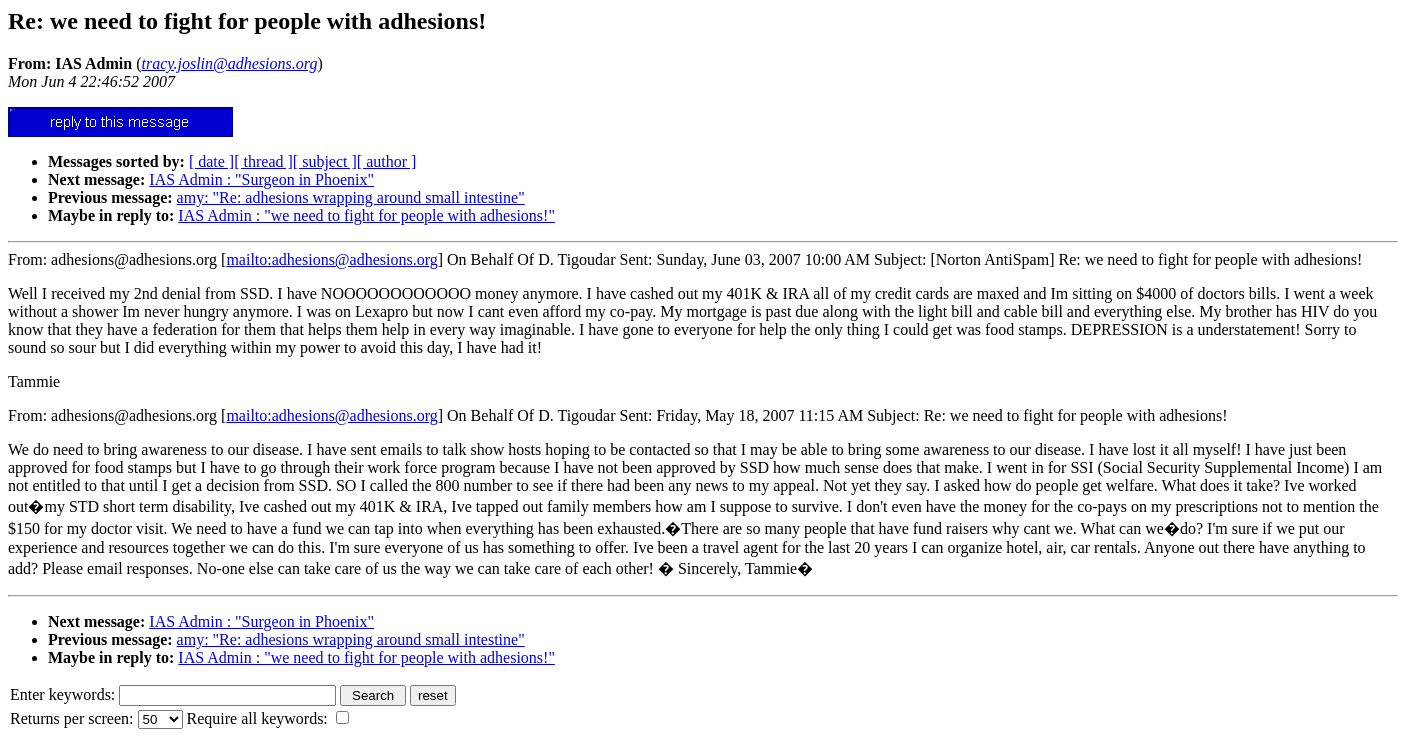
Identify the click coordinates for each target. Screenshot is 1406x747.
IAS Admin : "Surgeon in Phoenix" (261, 179)
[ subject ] (325, 161)
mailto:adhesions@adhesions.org (331, 259)
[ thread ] (263, 161)
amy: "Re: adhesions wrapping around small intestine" (351, 197)
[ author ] (387, 161)
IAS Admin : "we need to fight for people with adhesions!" (366, 215)
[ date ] (211, 161)
